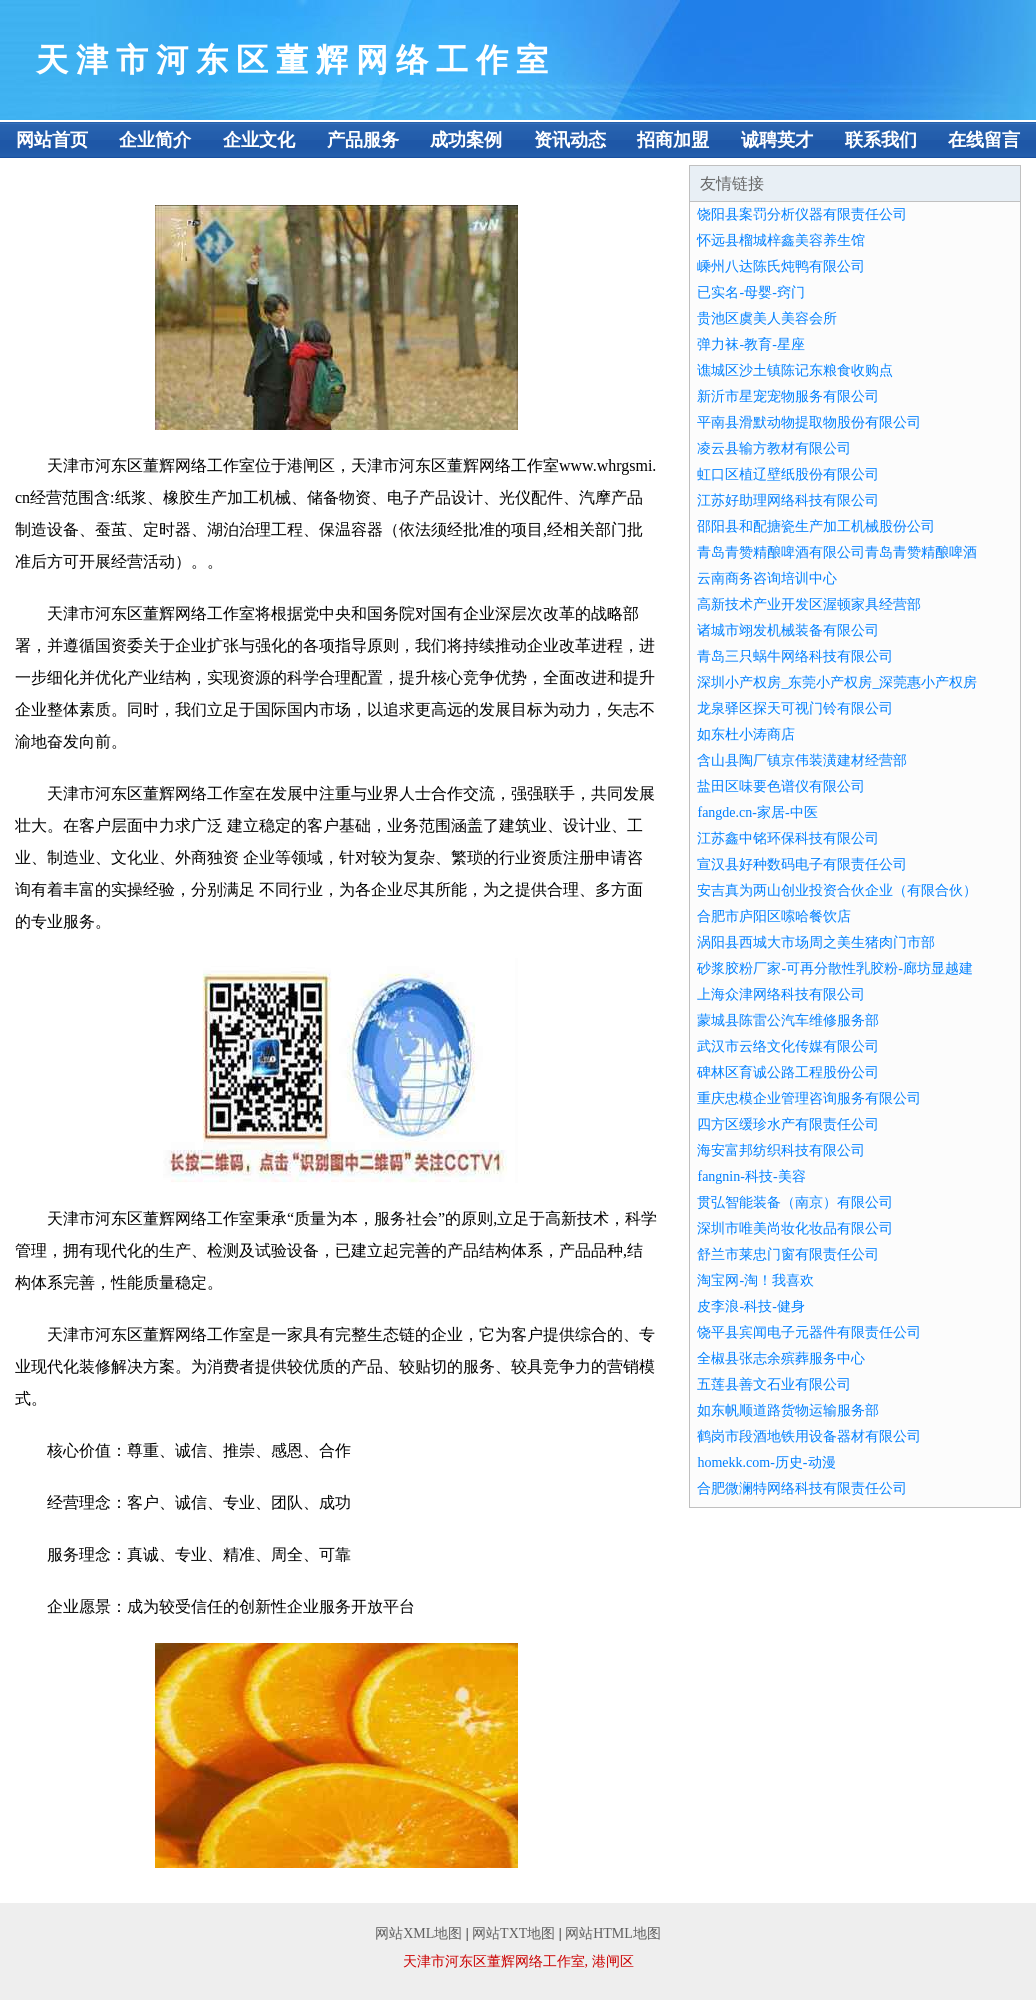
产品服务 (363, 140)
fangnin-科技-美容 (751, 1176)
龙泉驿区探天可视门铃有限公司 (795, 708)
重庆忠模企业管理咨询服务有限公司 (809, 1098)
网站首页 (52, 140)
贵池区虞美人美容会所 (767, 318)
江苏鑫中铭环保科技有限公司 (788, 838)
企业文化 (259, 140)
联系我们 (881, 140)
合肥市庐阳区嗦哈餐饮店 (774, 916)
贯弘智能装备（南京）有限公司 (795, 1202)
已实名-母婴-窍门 (750, 292)
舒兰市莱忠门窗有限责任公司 (788, 1254)
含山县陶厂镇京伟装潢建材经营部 (802, 760)
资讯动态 (570, 140)
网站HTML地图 (613, 1933)
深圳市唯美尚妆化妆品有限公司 (795, 1228)
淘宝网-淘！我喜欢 (755, 1280)
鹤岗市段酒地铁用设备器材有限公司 (809, 1436)
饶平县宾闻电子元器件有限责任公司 (809, 1332)
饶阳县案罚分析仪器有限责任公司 (802, 214)
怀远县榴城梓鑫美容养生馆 (781, 240)
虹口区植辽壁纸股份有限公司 (788, 474)
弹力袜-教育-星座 (750, 344)
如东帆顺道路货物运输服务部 (788, 1410)
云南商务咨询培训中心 (767, 578)
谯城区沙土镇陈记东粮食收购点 (795, 370)
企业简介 (155, 140)
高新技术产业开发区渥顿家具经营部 (809, 604)
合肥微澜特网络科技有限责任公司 (802, 1488)
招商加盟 (673, 140)
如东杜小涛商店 (746, 734)
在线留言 (984, 140)
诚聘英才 (777, 140)
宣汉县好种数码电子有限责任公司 (802, 864)
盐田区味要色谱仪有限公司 (781, 786)
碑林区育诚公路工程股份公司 (788, 1072)
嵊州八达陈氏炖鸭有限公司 (781, 266)
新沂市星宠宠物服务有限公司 (788, 396)
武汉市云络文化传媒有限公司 (788, 1046)
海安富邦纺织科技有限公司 (781, 1150)
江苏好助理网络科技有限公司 (788, 500)
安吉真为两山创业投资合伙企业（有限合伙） (837, 890)
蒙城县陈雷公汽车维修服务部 (788, 1020)
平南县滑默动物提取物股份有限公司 (809, 422)
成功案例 (466, 140)
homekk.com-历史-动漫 (766, 1462)
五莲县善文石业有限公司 (774, 1384)
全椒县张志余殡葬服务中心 (781, 1358)
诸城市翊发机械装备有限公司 (788, 630)
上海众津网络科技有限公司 (781, 994)
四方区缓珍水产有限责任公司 (788, 1124)
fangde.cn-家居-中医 (757, 812)
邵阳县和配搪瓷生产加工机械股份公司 (816, 526)
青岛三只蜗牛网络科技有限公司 (795, 656)
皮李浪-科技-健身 (750, 1306)
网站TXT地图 (513, 1933)
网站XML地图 (418, 1933)
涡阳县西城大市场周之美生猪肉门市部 (816, 942)
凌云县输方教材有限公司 (774, 448)
